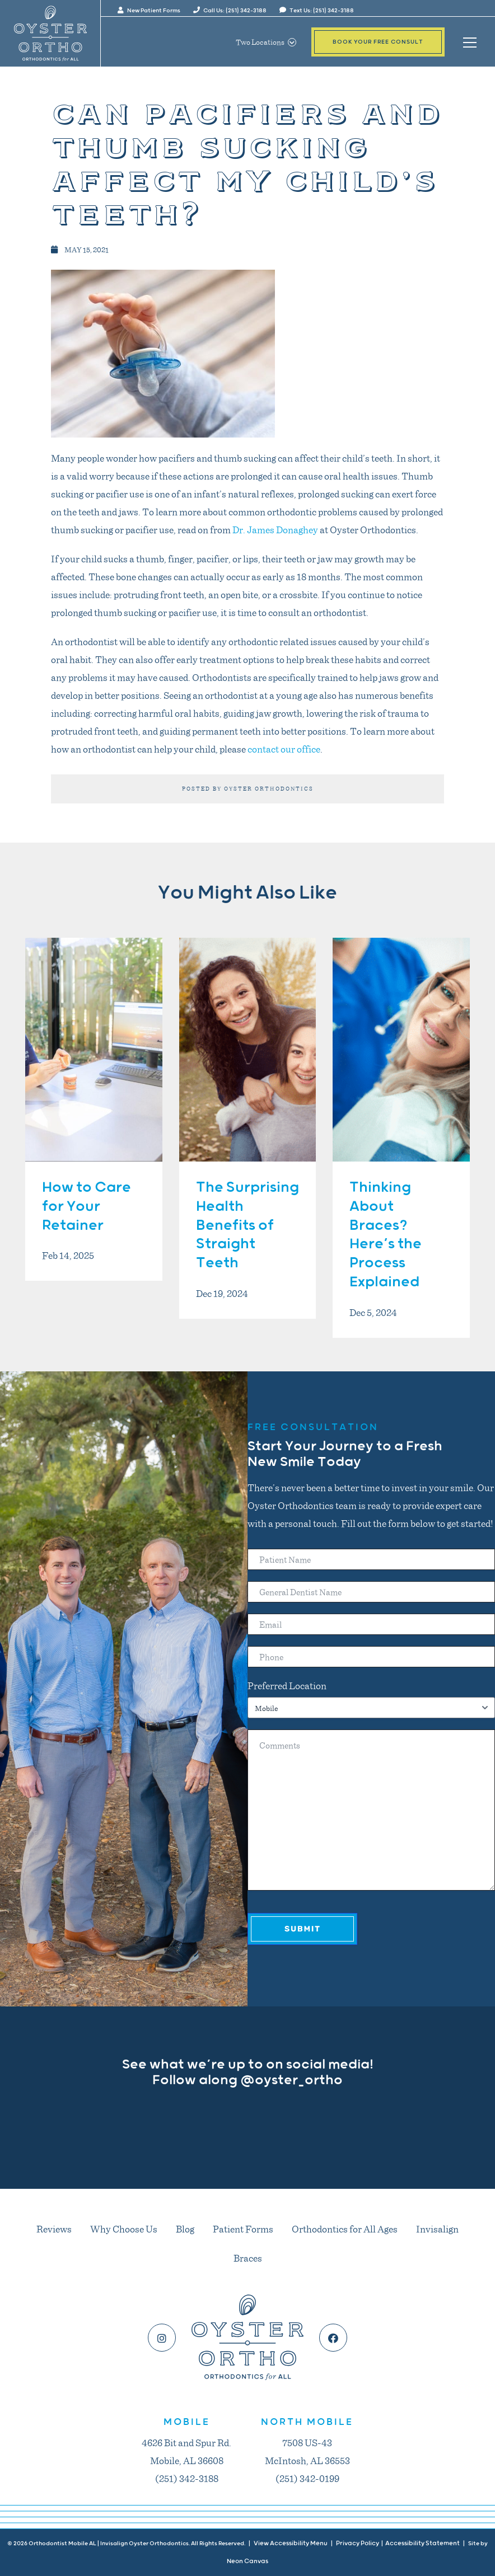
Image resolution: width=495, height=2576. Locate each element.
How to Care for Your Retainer (86, 1206)
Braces (248, 2257)
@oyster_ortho (291, 2080)
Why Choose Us (123, 2228)
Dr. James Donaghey (275, 529)
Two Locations (266, 41)
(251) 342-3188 (186, 2478)
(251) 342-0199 (307, 2478)
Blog (185, 2228)
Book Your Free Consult (378, 42)
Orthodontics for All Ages (345, 2228)
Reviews (54, 2228)
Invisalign (437, 2228)
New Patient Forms (149, 10)
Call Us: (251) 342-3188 (230, 10)
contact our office (284, 748)
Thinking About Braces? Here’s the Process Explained (385, 1235)
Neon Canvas (247, 2561)
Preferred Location (287, 1685)
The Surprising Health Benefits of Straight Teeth (247, 1225)
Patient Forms (243, 2228)
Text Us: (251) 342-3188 (316, 10)
